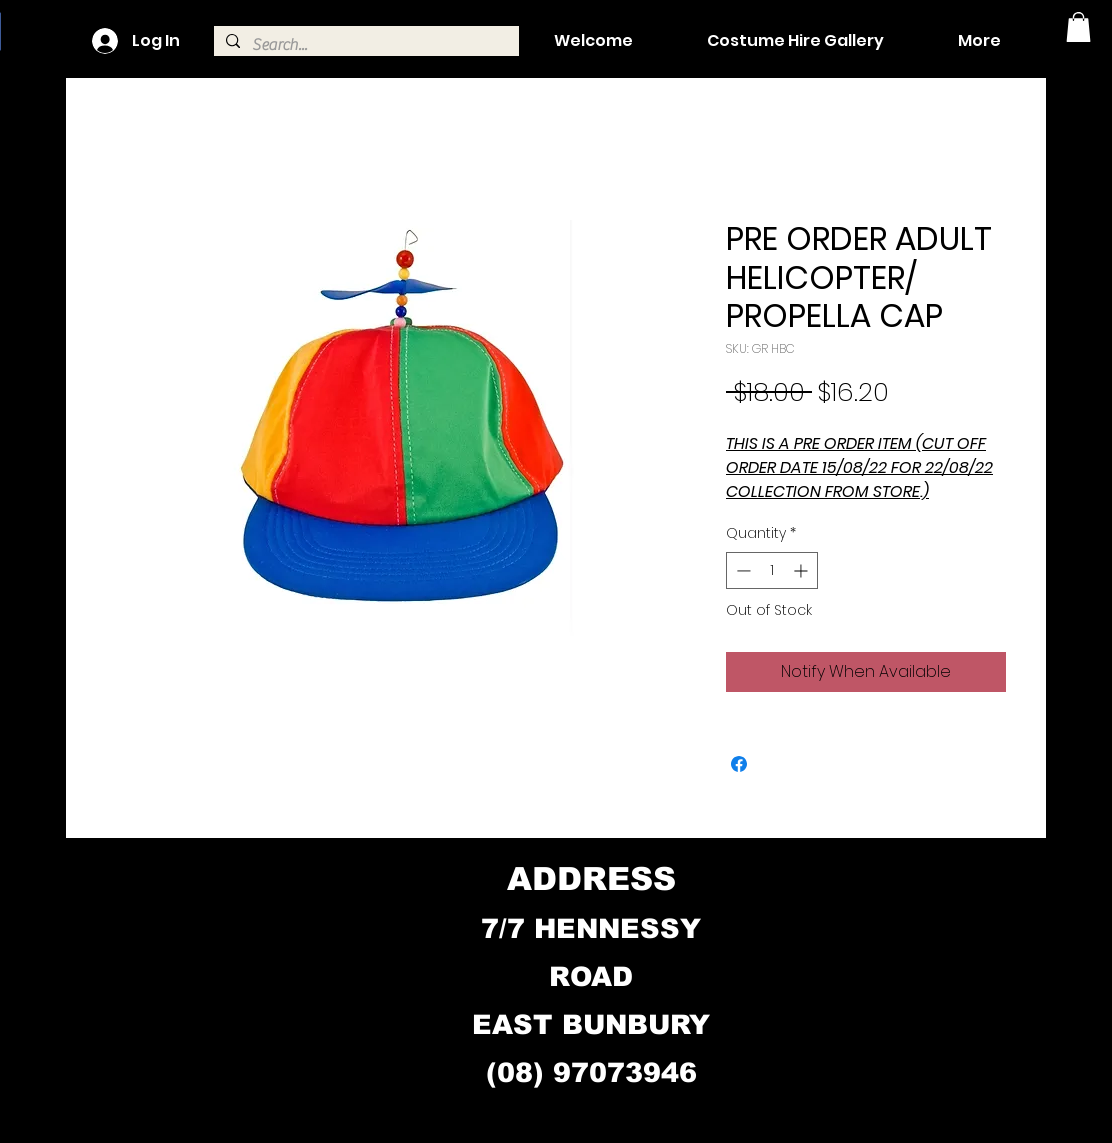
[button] (1078, 27)
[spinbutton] (772, 570)
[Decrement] (741, 570)
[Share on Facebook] (739, 764)
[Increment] (802, 570)
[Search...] (364, 45)
